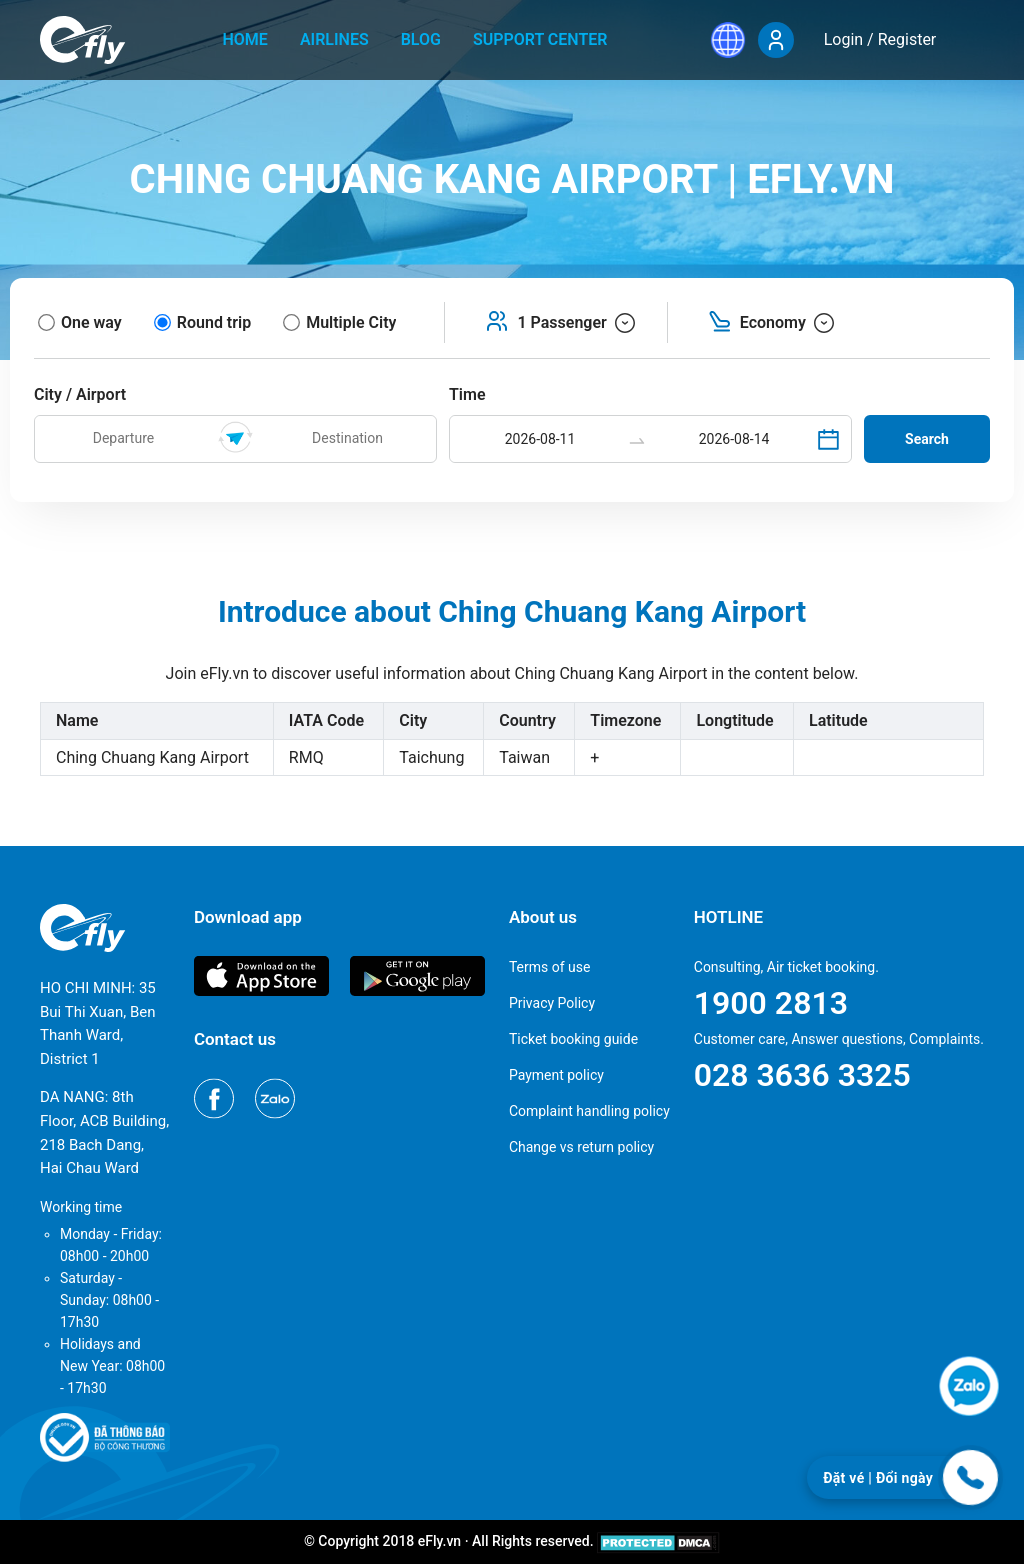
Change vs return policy (581, 1147)
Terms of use (550, 967)
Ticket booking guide (573, 1039)
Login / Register (880, 39)
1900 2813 (771, 1003)
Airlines (334, 39)
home (245, 39)
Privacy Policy (552, 1003)
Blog (421, 39)
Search (927, 439)
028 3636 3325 (802, 1075)
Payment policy (556, 1075)
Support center (540, 39)
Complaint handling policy (589, 1111)
